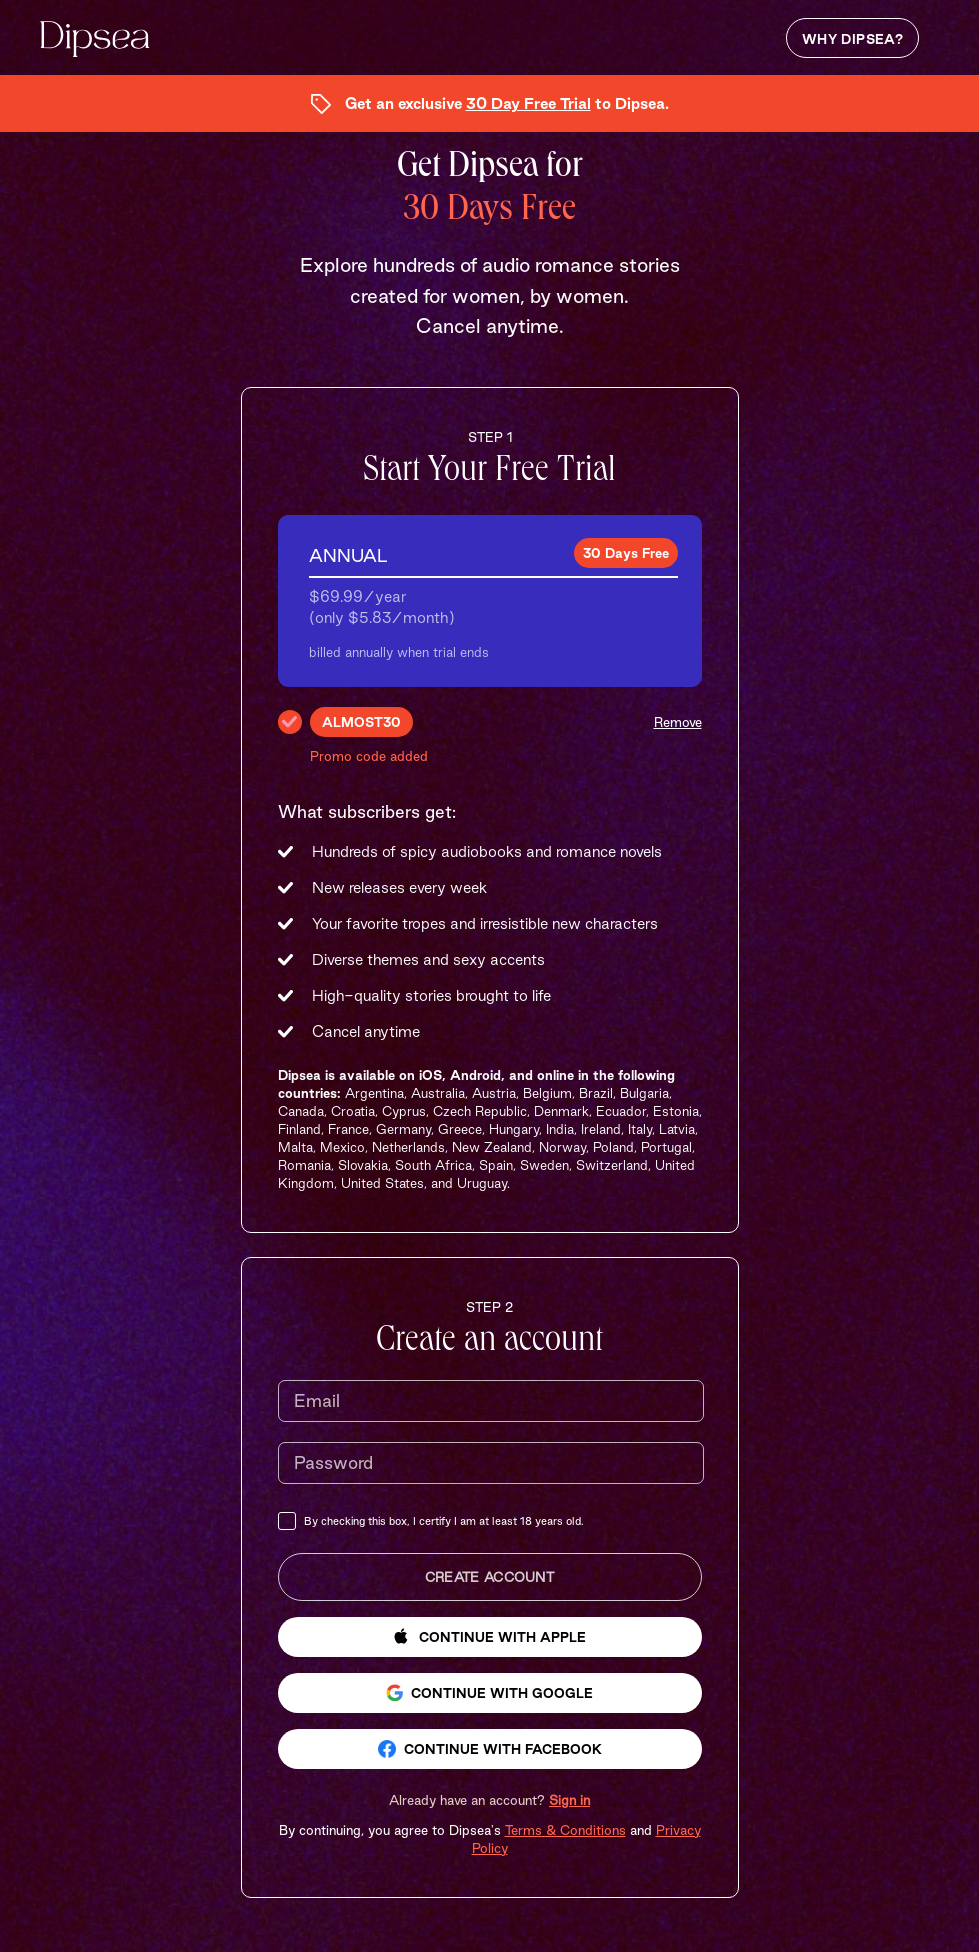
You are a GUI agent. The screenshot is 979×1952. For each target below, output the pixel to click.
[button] (489, 1800)
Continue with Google (489, 1692)
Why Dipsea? (852, 39)
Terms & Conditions (565, 1830)
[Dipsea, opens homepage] (95, 41)
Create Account (489, 1577)
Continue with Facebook (490, 1749)
